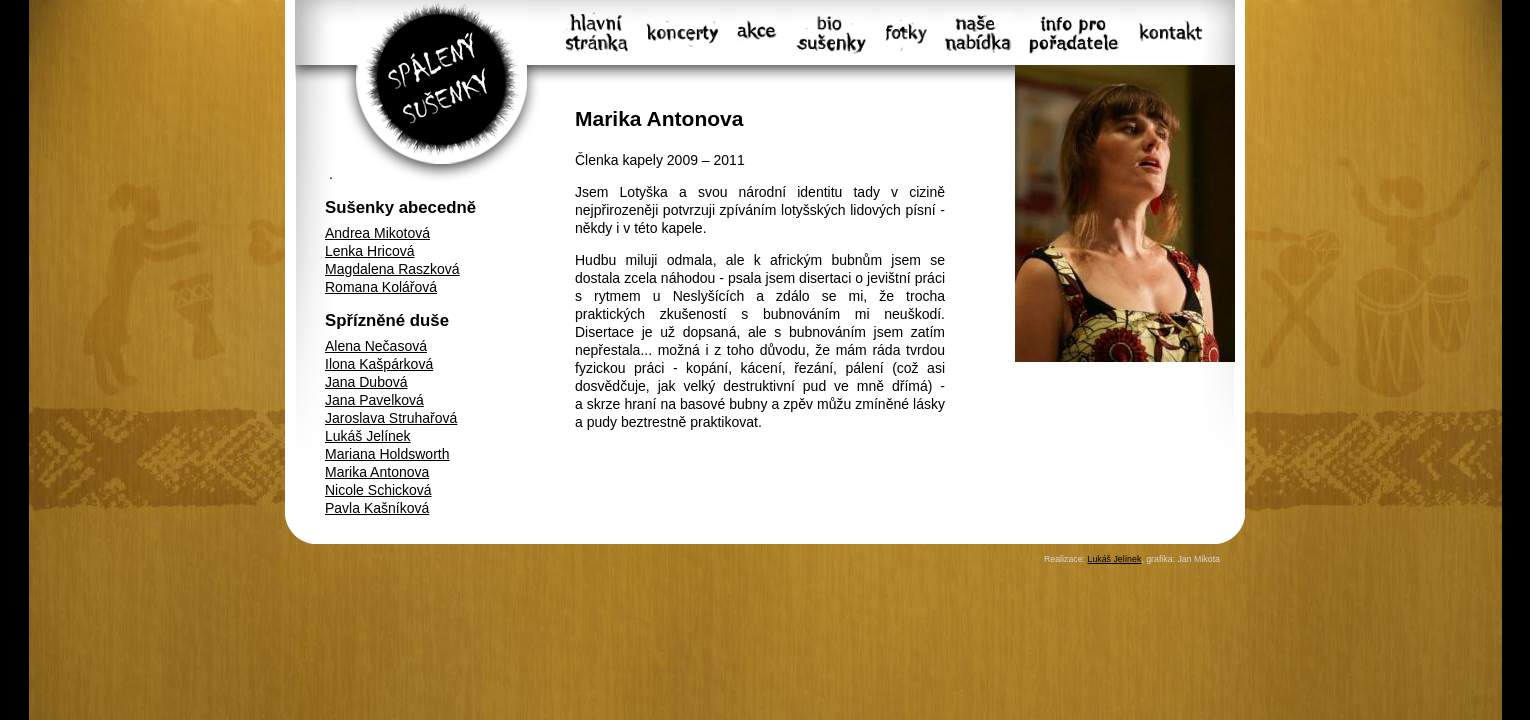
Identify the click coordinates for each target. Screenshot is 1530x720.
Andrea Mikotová (377, 233)
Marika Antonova (377, 472)
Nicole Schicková (378, 490)
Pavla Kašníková (377, 508)
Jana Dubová (366, 382)
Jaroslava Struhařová (391, 418)
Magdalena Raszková (392, 269)
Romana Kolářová (381, 287)
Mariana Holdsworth (387, 454)
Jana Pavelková (374, 400)
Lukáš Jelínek (368, 436)
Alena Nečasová (376, 346)
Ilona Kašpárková (379, 364)
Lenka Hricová (370, 251)
